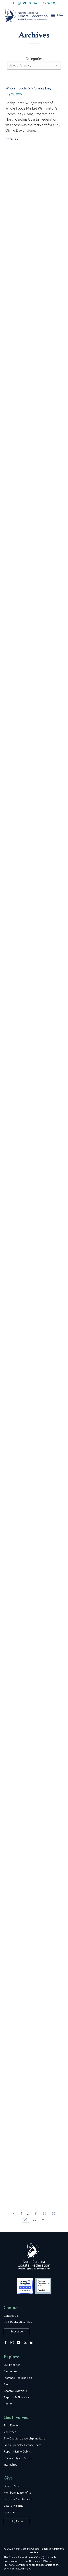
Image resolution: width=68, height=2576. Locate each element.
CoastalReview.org (15, 2391)
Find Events (11, 2425)
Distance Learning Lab (18, 2378)
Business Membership (18, 2499)
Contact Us (11, 2316)
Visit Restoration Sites (18, 2322)
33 (54, 2213)
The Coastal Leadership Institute (24, 2438)
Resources (10, 2371)
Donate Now (12, 2486)
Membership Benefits (17, 2493)
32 (45, 2213)
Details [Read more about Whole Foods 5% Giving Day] (10, 139)
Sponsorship (11, 2512)
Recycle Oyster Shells (18, 2458)
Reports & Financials (17, 2397)
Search (8, 2404)
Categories (34, 58)
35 (34, 2219)
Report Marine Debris (17, 2451)
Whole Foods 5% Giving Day (28, 88)
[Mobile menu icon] (57, 15)
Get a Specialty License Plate (22, 2445)
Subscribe (16, 2331)
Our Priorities (12, 2365)
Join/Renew (16, 2521)
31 (36, 2213)
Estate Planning (13, 2506)
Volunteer (10, 2432)
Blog (6, 2384)
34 (25, 2219)
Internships (10, 2464)
